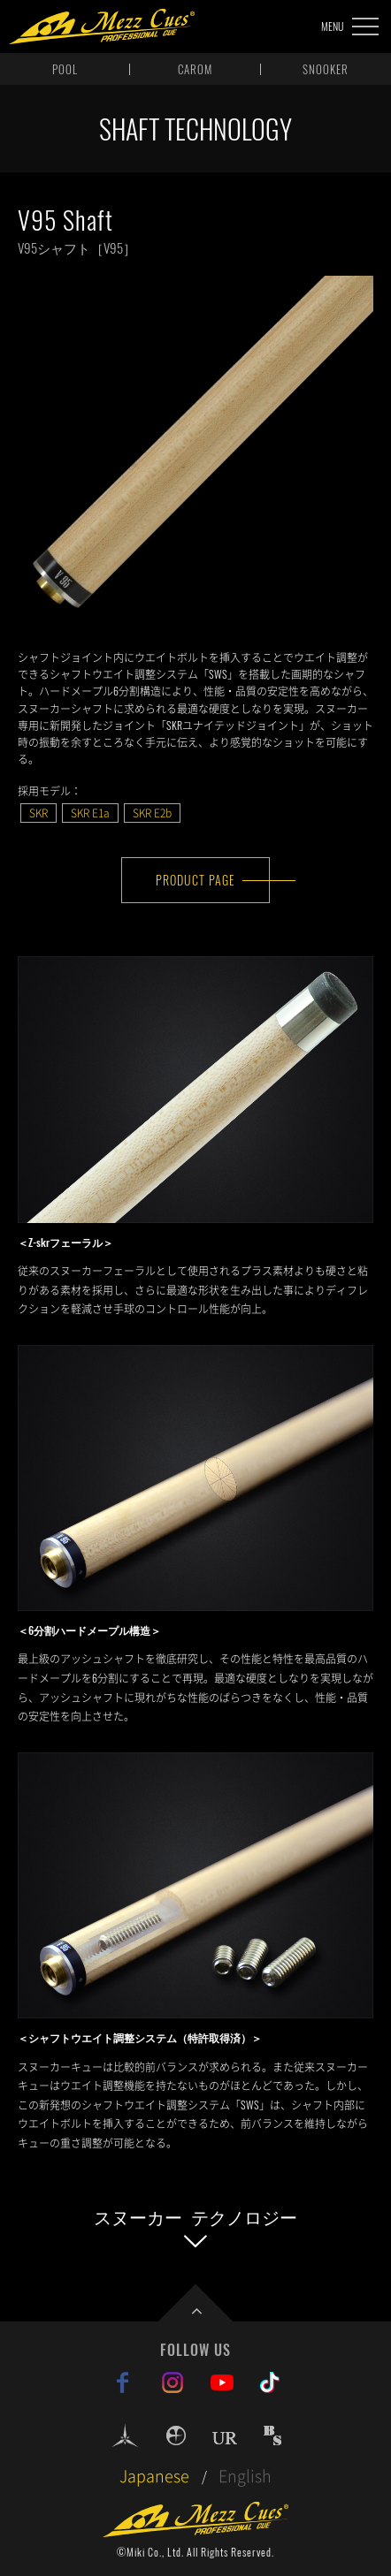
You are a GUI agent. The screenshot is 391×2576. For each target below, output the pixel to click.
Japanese (154, 2476)
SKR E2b (152, 813)
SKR (38, 813)
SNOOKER (326, 69)
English (245, 2476)
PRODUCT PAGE (195, 879)
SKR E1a (90, 813)
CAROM (195, 69)
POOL (65, 69)
